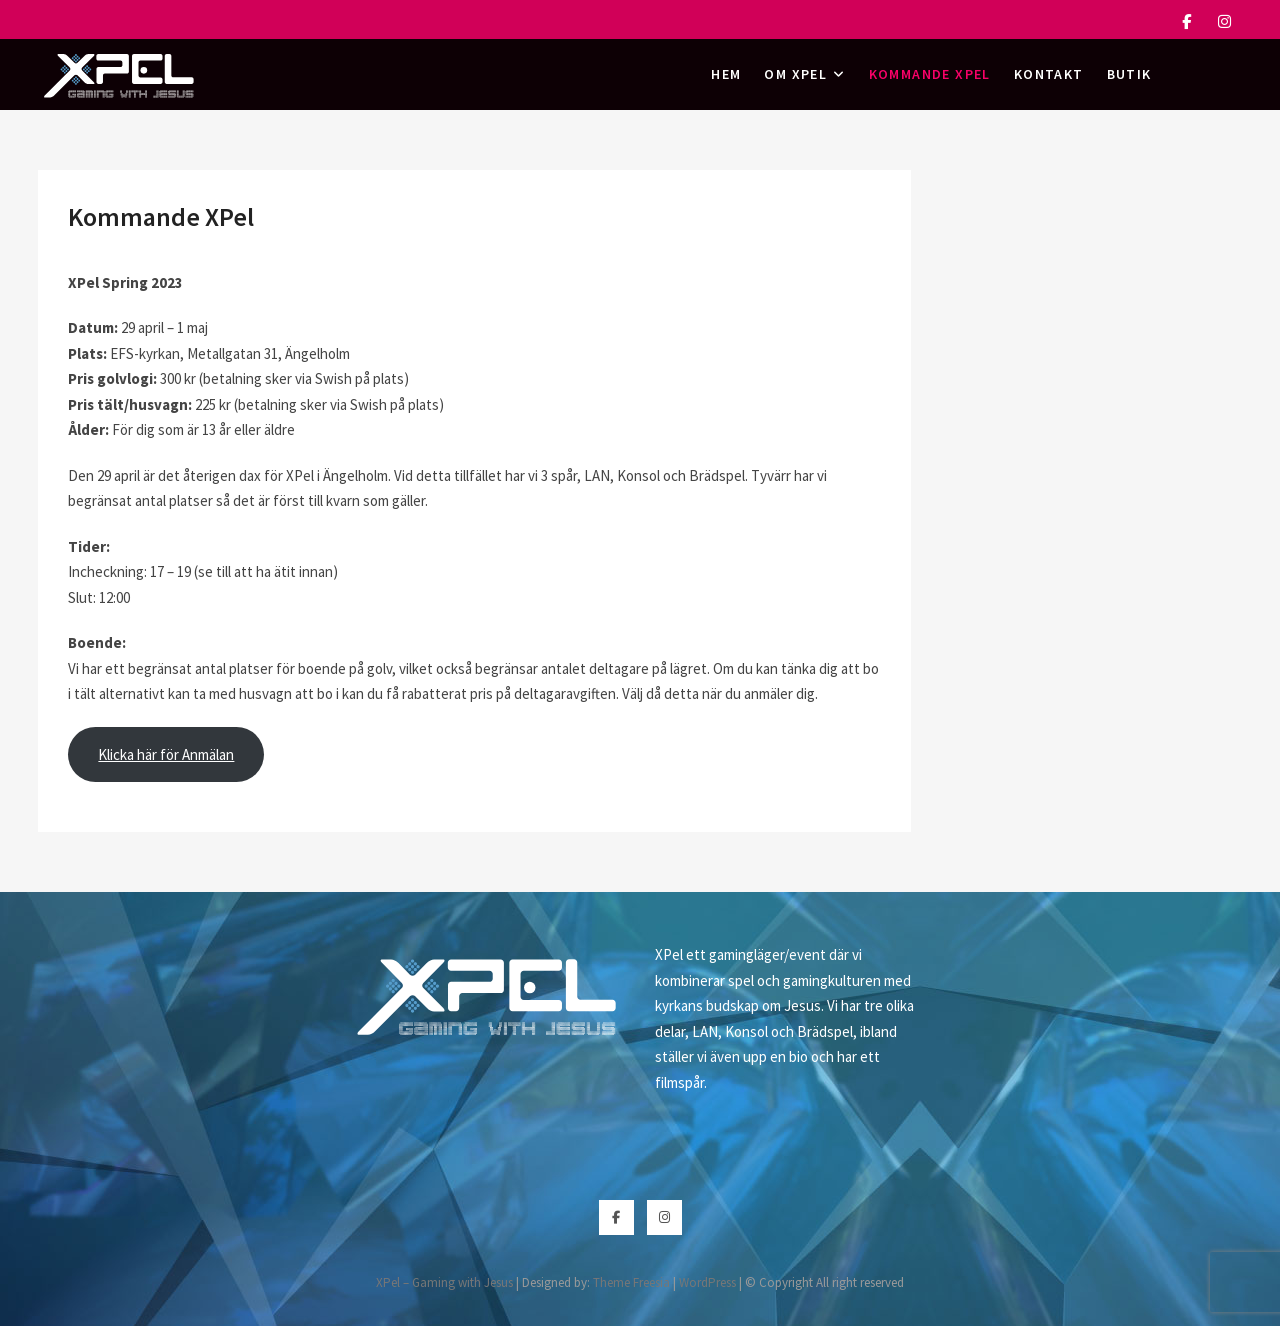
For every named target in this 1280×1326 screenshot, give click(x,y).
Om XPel (795, 74)
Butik (1129, 74)
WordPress (707, 1282)
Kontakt (1049, 74)
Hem (726, 74)
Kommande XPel (930, 74)
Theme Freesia (631, 1282)
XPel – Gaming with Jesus (444, 1282)
